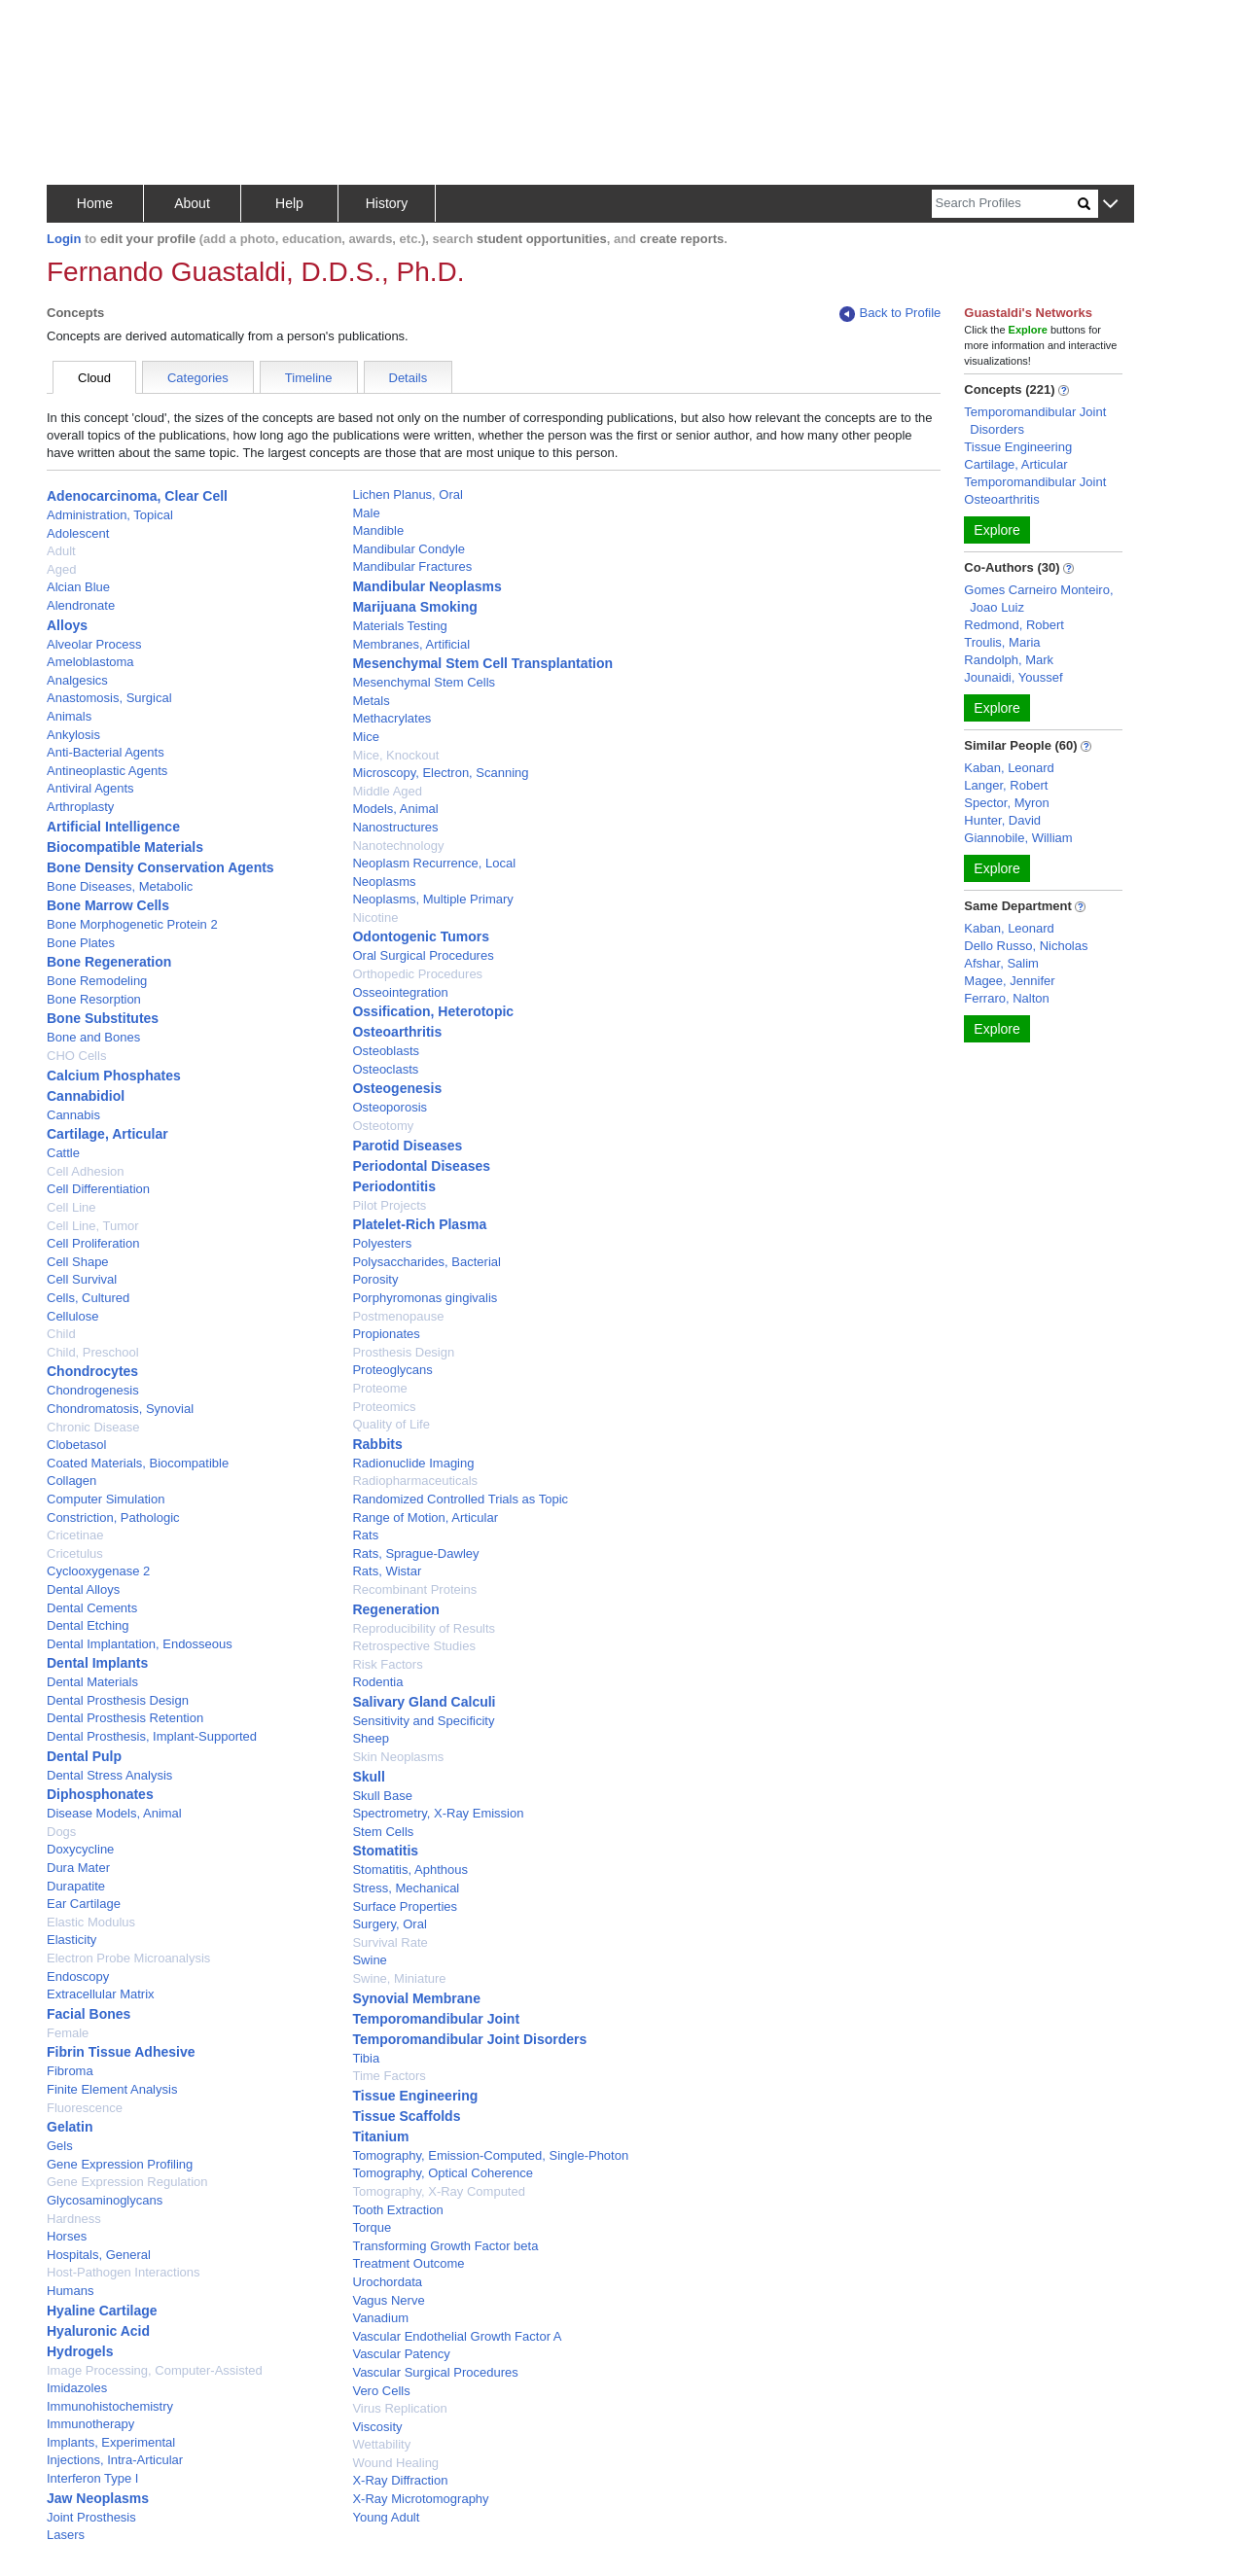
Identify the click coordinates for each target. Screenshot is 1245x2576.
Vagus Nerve (388, 2300)
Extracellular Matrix (101, 1994)
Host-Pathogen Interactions (123, 2272)
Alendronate (81, 605)
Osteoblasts (385, 1050)
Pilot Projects (389, 1205)
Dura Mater (78, 1867)
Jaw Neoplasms (98, 2498)
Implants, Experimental (111, 2442)
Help (289, 203)
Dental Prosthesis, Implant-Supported (152, 1736)
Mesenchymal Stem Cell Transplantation (482, 663)
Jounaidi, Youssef (1013, 677)
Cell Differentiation (98, 1189)
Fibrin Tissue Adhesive (121, 2052)
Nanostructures (395, 827)
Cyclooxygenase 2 (98, 1571)
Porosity (375, 1279)
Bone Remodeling (97, 980)
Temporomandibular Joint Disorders (469, 2039)
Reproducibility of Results (423, 1628)
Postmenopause (398, 1316)
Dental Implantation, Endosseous (139, 1644)
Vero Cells (380, 2390)
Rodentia (377, 1682)
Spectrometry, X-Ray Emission (437, 1813)
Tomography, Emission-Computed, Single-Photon (490, 2155)
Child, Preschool (93, 1352)
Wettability (381, 2444)
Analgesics (77, 680)
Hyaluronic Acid (98, 2331)
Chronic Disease (93, 1427)
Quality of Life (391, 1424)
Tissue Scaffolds (406, 2116)
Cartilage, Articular (107, 1134)
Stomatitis (385, 1850)
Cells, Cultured (88, 1297)
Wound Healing (395, 2462)
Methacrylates (391, 718)
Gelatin (69, 2127)
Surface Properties (404, 1906)
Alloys (67, 625)
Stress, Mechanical (405, 1888)
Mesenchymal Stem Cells (423, 682)
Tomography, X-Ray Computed (438, 2191)
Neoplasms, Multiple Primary (432, 899)
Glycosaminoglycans (104, 2200)
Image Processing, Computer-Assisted (155, 2370)
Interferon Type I (92, 2478)
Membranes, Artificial (411, 644)
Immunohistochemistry (110, 2406)
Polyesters (381, 1243)
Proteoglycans (392, 1369)
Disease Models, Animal (114, 1813)
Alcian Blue (78, 587)
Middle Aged (387, 791)
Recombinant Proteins (414, 1589)
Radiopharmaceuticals (415, 1480)
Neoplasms (383, 881)
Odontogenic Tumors (420, 936)
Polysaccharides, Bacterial (426, 1261)
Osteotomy (382, 1125)
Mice (365, 736)
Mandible (378, 530)
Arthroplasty (80, 806)
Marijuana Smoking (414, 607)
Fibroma (70, 2071)
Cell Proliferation (93, 1243)
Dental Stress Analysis (109, 1775)
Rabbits (377, 1444)
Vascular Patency (400, 2354)
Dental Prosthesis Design (118, 1700)
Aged (61, 569)
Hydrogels (80, 2351)
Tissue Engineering (415, 2095)
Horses (67, 2236)
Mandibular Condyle (408, 549)
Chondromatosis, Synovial (120, 1408)
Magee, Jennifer (1009, 980)
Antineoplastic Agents (107, 770)
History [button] (387, 203)
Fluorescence (85, 2107)
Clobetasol (76, 1444)
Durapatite (76, 1886)
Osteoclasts (385, 1069)
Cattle (63, 1153)
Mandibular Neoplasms (426, 586)
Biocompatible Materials (125, 847)
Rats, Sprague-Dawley (415, 1553)
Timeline (309, 378)
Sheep (370, 1738)
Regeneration (395, 1609)
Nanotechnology (398, 845)
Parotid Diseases (407, 1145)
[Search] (1005, 204)
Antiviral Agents (90, 788)
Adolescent (78, 533)
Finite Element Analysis (112, 2089)
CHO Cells (76, 1055)
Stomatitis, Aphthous (410, 1869)
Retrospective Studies (413, 1646)
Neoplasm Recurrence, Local (434, 863)
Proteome (379, 1388)
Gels (60, 2145)
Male (365, 513)
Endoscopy (78, 1976)
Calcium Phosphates (114, 1075)
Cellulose (72, 1316)
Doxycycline (80, 1849)
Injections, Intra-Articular (115, 2459)
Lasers (66, 2534)
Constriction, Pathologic (113, 1517)
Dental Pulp (84, 1756)
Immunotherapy (90, 2424)
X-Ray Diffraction (399, 2480)
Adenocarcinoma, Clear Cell (137, 496)
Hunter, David (1002, 820)
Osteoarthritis (397, 1032)
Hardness (74, 2218)
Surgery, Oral (389, 1924)
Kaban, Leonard (1009, 767)
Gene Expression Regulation (127, 2181)
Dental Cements (92, 1608)
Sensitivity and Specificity (423, 1720)
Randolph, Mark (1008, 660)
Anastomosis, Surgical (109, 697)
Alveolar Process (94, 644)
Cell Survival (82, 1279)
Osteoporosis (389, 1107)
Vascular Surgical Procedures (434, 2372)
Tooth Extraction (397, 2210)
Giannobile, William (1018, 837)
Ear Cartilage (84, 1903)
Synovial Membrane (416, 1998)
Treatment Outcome (408, 2263)
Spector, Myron (1006, 802)
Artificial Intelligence (113, 826)
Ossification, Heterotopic (433, 1011)
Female (68, 2033)
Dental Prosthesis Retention (125, 1718)
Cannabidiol (85, 1096)
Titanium (380, 2136)
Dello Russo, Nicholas (1025, 945)
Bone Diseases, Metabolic (120, 886)
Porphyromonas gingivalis (424, 1297)
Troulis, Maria (1002, 642)
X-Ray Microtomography (420, 2498)
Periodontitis (394, 1186)
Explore (996, 530)
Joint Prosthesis (91, 2517)
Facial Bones (88, 2014)
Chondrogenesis (93, 1390)
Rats (365, 1535)
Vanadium (380, 2318)
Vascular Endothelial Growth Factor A (456, 2336)
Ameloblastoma (90, 661)
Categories (198, 378)
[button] (1110, 204)
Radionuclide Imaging (413, 1463)
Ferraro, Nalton (1006, 998)
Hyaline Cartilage (102, 2310)
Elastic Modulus (91, 1922)
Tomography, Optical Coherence (442, 2173)
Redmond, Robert (1014, 625)
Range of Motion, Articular (425, 1517)
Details (408, 378)
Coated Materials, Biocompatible (138, 1463)
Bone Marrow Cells (108, 905)
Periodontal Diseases (421, 1166)
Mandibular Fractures (412, 566)
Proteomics (383, 1406)
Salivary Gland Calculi (423, 1702)
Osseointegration (399, 992)
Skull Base (381, 1795)
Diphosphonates (100, 1794)
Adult (61, 551)
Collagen (71, 1480)
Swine (369, 1960)
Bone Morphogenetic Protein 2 (132, 924)
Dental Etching (88, 1625)
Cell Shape (78, 1261)
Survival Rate (389, 1942)
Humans (70, 2290)
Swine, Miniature (398, 1978)
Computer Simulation (105, 1499)
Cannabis (73, 1115)
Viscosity (377, 2426)
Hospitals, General (99, 2254)
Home (95, 203)
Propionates (385, 1333)
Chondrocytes (92, 1371)
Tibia (365, 2058)
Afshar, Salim (1001, 963)
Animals (69, 716)
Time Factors (388, 2075)
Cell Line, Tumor (93, 1225)
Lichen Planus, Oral (407, 494)
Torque (371, 2227)
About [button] (192, 203)
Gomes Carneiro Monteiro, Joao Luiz (1038, 598)
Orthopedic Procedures (417, 974)
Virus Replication (399, 2408)
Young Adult (385, 2517)
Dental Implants (97, 1663)
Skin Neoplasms (398, 1756)
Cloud (94, 378)
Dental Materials (92, 1682)
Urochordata (387, 2282)
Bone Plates (81, 942)
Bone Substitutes (103, 1018)
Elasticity (71, 1939)
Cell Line (71, 1207)
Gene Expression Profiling (120, 2164)
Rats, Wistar (386, 1571)
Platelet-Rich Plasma (419, 1224)
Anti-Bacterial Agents (105, 752)
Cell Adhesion (85, 1171)
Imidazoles (77, 2388)
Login (64, 238)
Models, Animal (395, 808)
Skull (368, 1776)
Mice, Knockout (395, 755)
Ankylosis (73, 734)
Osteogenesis (397, 1088)
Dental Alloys (83, 1589)
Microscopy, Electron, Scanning (440, 772)
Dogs (61, 1831)
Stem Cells (382, 1831)
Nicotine (375, 917)
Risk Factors (387, 1664)
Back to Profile (890, 313)
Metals (370, 700)
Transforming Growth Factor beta (445, 2246)
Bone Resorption (94, 999)
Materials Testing (399, 625)
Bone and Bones (93, 1037)
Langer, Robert (1006, 785)
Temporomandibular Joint (435, 2019)
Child (61, 1333)
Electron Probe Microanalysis (128, 1958)
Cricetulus (75, 1553)
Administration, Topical (110, 515)
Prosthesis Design (403, 1352)
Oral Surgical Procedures (422, 955)
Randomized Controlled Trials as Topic (460, 1499)
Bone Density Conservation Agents (160, 867)
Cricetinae (75, 1535)
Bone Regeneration (109, 962)
